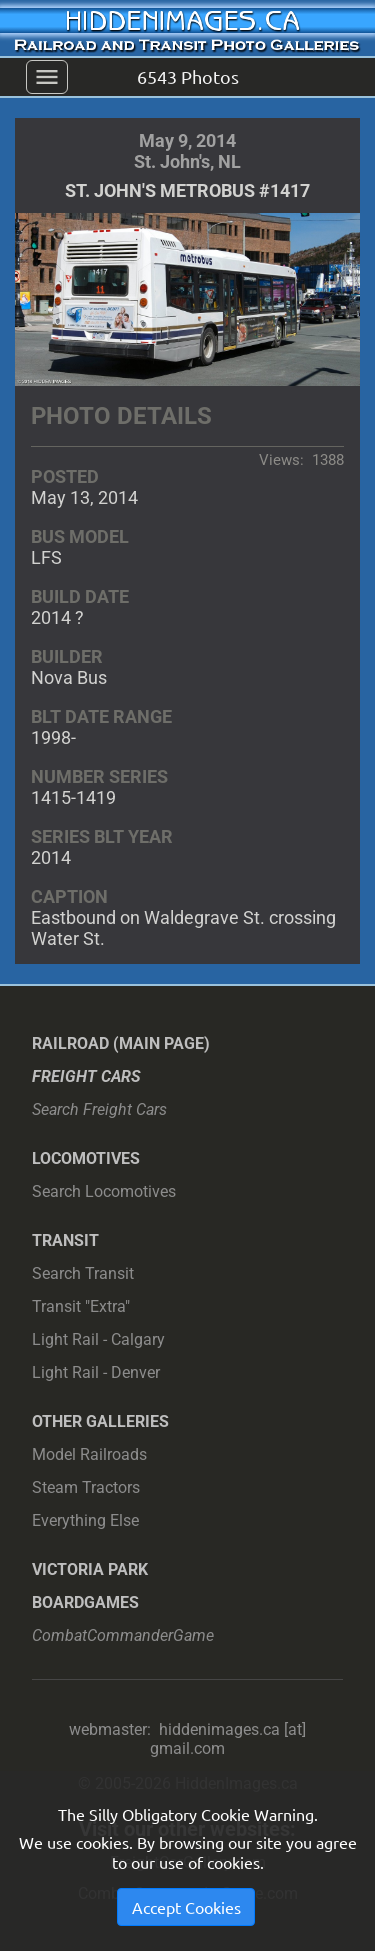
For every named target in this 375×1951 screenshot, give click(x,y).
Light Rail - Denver (96, 1372)
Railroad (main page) (121, 1043)
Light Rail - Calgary (98, 1339)
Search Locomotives (104, 1191)
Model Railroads (89, 1454)
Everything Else (85, 1520)
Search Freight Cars (99, 1109)
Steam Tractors (86, 1487)
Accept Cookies (186, 1907)
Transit (65, 1240)
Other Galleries (100, 1421)
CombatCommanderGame (123, 1635)
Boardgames (85, 1602)
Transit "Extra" (81, 1306)
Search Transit (83, 1273)
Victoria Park (90, 1569)
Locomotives (86, 1158)
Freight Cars (86, 1076)
